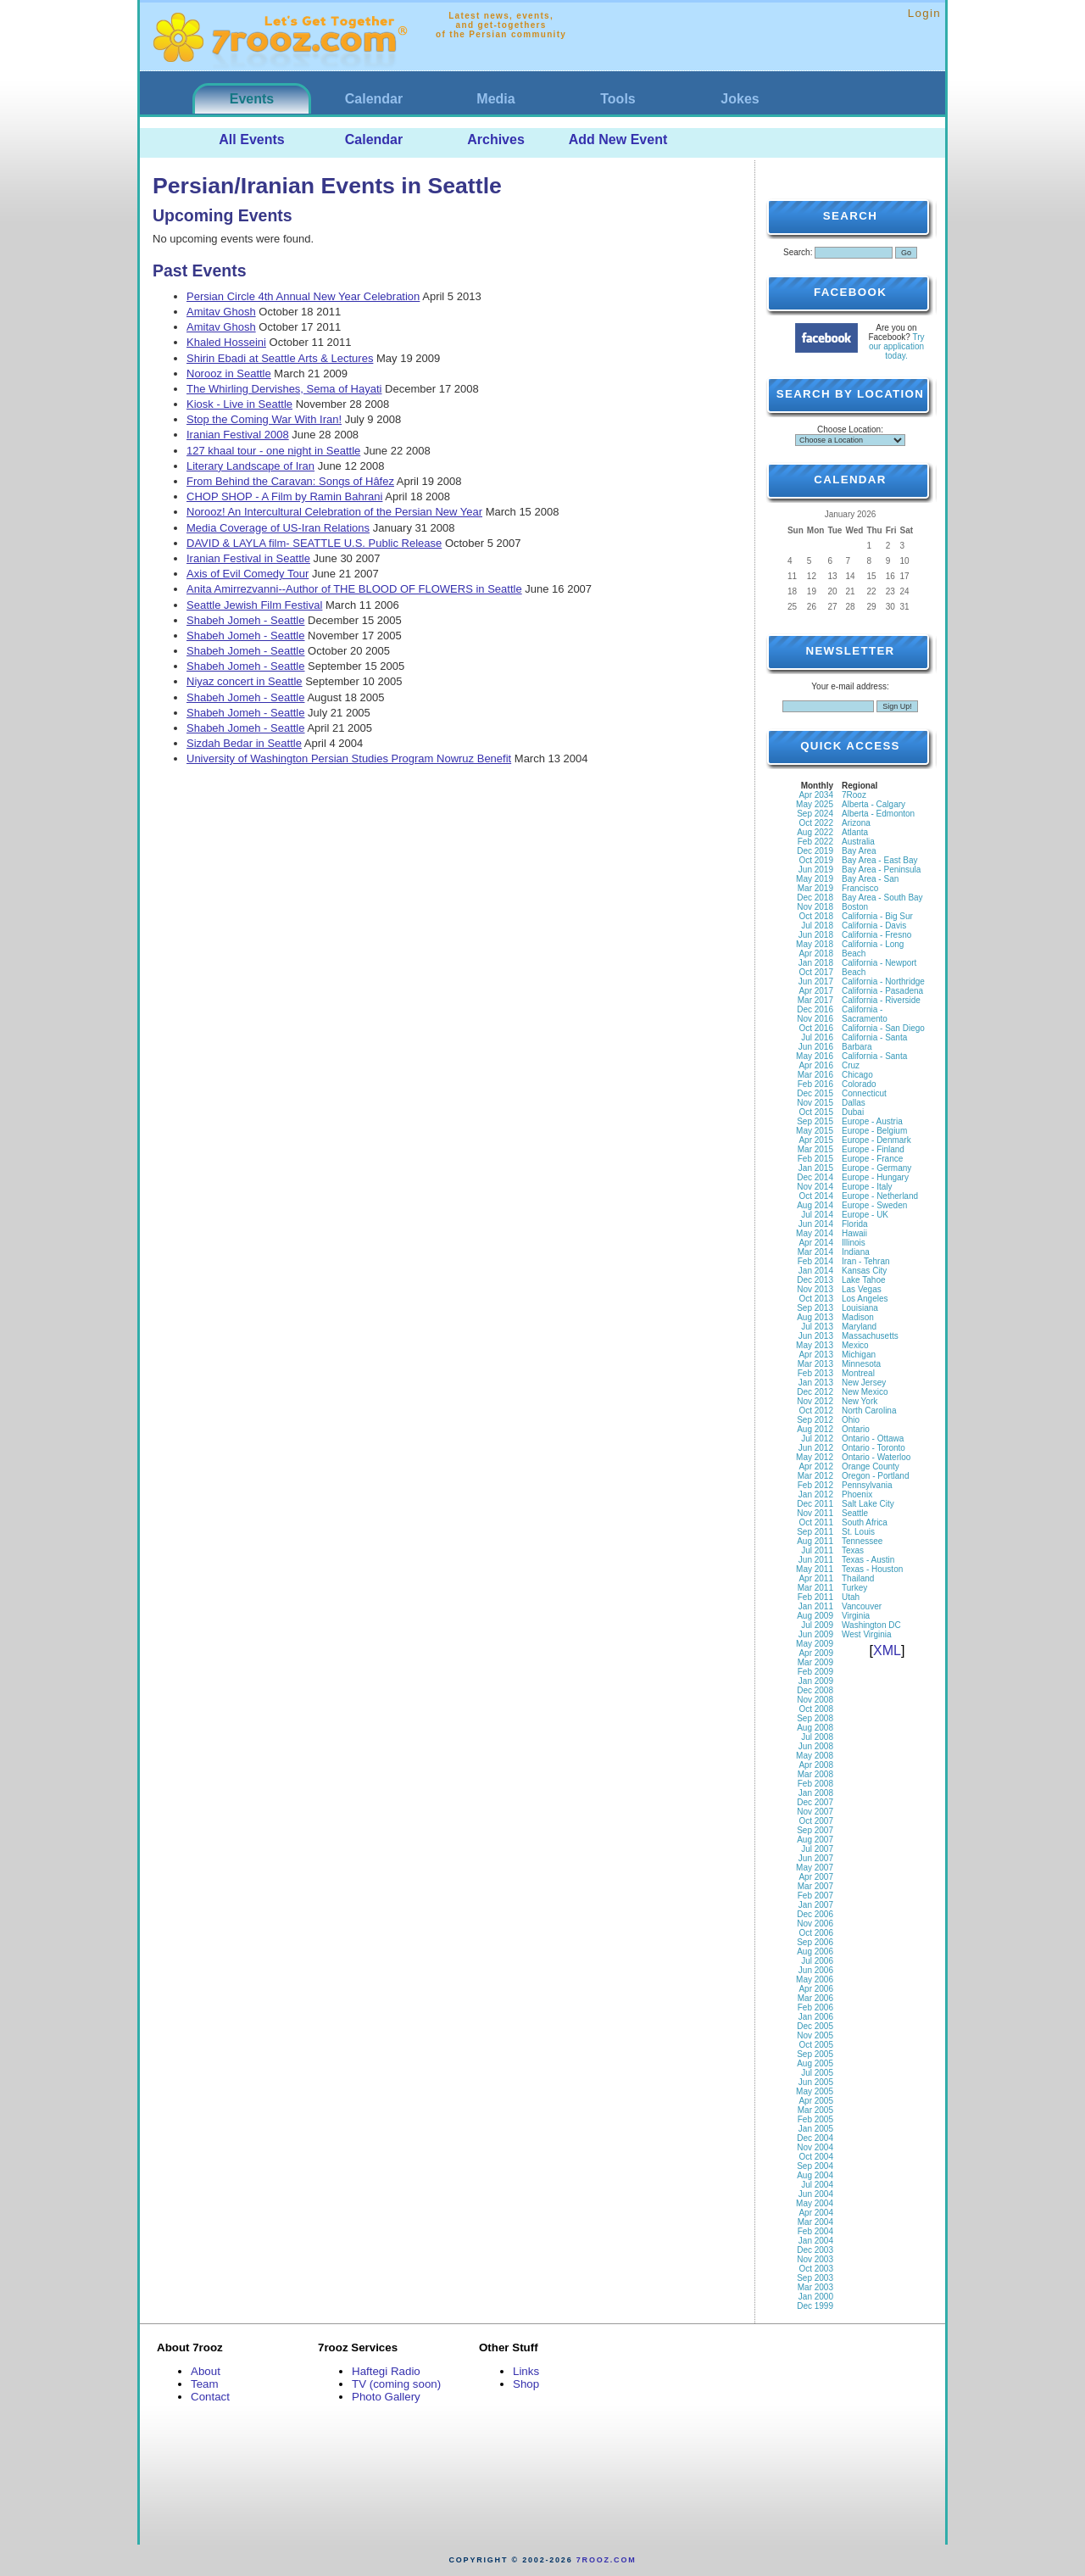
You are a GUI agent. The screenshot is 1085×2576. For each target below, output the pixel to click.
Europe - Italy (867, 1186)
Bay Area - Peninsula (881, 869)
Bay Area (859, 851)
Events (252, 99)
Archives (496, 139)
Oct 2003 (815, 2268)
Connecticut (864, 1093)
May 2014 (814, 1233)
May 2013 (814, 1345)
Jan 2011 (815, 1606)
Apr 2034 (815, 795)
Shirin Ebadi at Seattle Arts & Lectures (279, 358)
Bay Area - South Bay (882, 897)
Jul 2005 (817, 2072)
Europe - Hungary (875, 1177)
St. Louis (858, 1531)
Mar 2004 (815, 2222)
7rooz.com (606, 2560)
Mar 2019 (815, 888)
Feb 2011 (815, 1597)
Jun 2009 (815, 1634)
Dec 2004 (815, 2138)
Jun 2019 (815, 869)
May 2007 (814, 1867)
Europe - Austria (872, 1121)
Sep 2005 (815, 2054)
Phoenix (857, 1494)
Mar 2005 (815, 2110)
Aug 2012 (815, 1429)
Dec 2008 (815, 1690)
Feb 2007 (815, 1895)
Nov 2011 (815, 1513)
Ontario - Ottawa (873, 1438)
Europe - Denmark (876, 1140)
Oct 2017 (815, 972)
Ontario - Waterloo (876, 1457)
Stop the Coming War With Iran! (264, 419)
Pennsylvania (867, 1485)
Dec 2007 (815, 1802)
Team (205, 2384)
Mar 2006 (815, 1998)
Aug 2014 (815, 1205)
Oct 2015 (815, 1112)
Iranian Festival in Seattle (248, 558)
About (205, 2371)
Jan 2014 (815, 1270)
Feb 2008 (815, 1783)
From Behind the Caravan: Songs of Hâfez (290, 481)
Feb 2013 (815, 1373)
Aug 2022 (815, 832)
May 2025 (814, 804)
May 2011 (814, 1569)
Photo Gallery (386, 2396)
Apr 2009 (815, 1653)
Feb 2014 (815, 1261)
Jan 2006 (815, 2016)
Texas (853, 1550)
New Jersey (864, 1382)
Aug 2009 (815, 1615)
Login (924, 13)
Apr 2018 (815, 953)
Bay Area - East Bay (880, 860)
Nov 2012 (815, 1401)
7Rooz (854, 795)
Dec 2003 (815, 2250)
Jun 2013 (815, 1336)
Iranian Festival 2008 (237, 434)
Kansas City (864, 1270)
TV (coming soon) (396, 2384)
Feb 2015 (815, 1158)
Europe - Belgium (874, 1130)
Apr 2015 (815, 1140)
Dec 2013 (815, 1280)
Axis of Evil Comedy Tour (247, 573)
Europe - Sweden (874, 1205)
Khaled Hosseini (226, 342)
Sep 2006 (815, 1942)
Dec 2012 (815, 1392)
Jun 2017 (815, 981)
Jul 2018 (817, 925)
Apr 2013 (815, 1354)
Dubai (853, 1112)
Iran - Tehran (866, 1261)
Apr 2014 (815, 1242)
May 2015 (814, 1130)
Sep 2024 (815, 813)
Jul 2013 (817, 1326)
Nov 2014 (815, 1186)
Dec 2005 (815, 2026)
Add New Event (618, 139)
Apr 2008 (815, 1765)
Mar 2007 (815, 1886)
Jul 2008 (817, 1737)
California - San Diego (883, 1028)
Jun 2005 (815, 2082)
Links (526, 2371)
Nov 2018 (815, 907)
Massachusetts (870, 1336)
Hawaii (854, 1233)
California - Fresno (876, 935)
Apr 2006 (815, 1988)
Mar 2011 (815, 1587)
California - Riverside (881, 1000)
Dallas (853, 1102)
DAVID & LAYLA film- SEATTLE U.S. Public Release (314, 543)
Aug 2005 (815, 2063)
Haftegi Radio (386, 2371)
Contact (210, 2396)
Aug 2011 (815, 1541)
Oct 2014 (815, 1196)
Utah (851, 1597)
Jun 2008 (815, 1746)
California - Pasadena (882, 990)
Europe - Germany (876, 1168)
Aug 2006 (815, 1951)
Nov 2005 (815, 2035)
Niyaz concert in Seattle (244, 681)
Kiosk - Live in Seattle (239, 404)
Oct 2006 (815, 1933)
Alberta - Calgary (873, 804)
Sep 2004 (815, 2166)
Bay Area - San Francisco (870, 883)
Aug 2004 (815, 2175)
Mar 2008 (815, 1774)
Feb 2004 (815, 2231)
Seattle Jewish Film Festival (254, 605)
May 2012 (814, 1457)
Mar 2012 (815, 1475)
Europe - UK (865, 1214)
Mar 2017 (815, 1000)
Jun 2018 (815, 935)
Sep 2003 (815, 2278)
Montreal (858, 1373)
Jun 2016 (815, 1046)
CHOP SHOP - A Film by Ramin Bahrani (284, 496)
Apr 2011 (815, 1578)
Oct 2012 (815, 1410)
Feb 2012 (815, 1485)
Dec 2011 (815, 1503)
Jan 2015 (815, 1168)
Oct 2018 (815, 916)
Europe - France (872, 1158)
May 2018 (814, 944)
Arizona (856, 823)
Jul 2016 (817, 1037)
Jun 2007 (815, 1858)
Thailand (858, 1578)
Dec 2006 (815, 1914)
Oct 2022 (815, 823)
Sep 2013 (815, 1308)
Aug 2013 (815, 1317)
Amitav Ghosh (221, 311)
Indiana (856, 1252)
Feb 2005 (815, 2119)
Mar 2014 (815, 1252)
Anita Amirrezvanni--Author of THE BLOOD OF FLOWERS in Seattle (354, 589)
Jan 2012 (815, 1494)
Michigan (859, 1354)
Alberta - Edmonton (878, 813)
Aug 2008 (815, 1727)
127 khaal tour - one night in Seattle (273, 450)
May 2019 (814, 879)
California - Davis (874, 925)
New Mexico (864, 1392)
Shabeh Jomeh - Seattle (245, 620)
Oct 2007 (815, 1821)
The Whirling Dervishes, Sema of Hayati (283, 388)
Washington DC (871, 1625)
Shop (526, 2384)
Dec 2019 (815, 851)
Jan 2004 (815, 2240)
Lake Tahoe (864, 1280)
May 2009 (814, 1643)
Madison (858, 1317)
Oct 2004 (815, 2156)
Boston (855, 907)
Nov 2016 (815, 1018)
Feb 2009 (815, 1671)
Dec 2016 (815, 1009)
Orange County (870, 1466)
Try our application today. (897, 346)
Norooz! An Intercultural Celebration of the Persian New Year (334, 511)
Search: (797, 252)
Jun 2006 (815, 1970)
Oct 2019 (815, 860)
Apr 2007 (815, 1877)
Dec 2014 (815, 1177)
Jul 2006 (817, 1960)
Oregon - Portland (876, 1475)
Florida (855, 1224)
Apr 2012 (815, 1466)
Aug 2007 (815, 1839)
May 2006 (814, 1979)
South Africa (864, 1522)
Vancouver (862, 1606)
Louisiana (860, 1308)
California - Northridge (883, 981)
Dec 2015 (815, 1093)
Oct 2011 (815, 1522)
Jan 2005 (815, 2128)
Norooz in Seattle (228, 373)
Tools (617, 99)
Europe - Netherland (880, 1196)
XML (887, 1650)
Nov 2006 (815, 1923)
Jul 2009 (817, 1625)
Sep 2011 (815, 1531)
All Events (251, 139)
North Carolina (869, 1410)
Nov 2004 (815, 2147)
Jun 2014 (815, 1224)
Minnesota (861, 1364)
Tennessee (862, 1541)
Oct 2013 (815, 1298)
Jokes (740, 99)
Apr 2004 (815, 2212)
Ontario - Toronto (873, 1447)
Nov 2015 (815, 1102)
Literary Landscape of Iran (250, 466)
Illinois (853, 1242)
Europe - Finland (873, 1149)
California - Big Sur (877, 916)
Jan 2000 (815, 2296)
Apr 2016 (815, 1065)
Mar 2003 (815, 2287)
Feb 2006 (815, 2007)
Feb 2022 (815, 841)
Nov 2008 (815, 1699)
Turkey (854, 1587)
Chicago (857, 1074)
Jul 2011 (817, 1550)
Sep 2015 (815, 1121)
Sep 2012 (815, 1420)
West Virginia (867, 1634)
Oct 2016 (815, 1028)
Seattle (855, 1513)
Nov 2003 (815, 2259)
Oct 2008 (815, 1709)
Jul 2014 (817, 1214)
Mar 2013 (815, 1364)
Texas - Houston (872, 1569)
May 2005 (814, 2091)
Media (495, 99)
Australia (858, 841)
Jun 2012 (815, 1447)
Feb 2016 (815, 1084)
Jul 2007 (817, 1849)
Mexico (855, 1345)
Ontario (856, 1429)
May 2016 (814, 1056)
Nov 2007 (815, 1811)
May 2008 (814, 1755)
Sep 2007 (815, 1830)
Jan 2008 (815, 1793)
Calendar (374, 99)
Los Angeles (865, 1298)
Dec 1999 (815, 2306)
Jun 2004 (815, 2194)
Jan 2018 (815, 962)
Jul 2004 (817, 2184)
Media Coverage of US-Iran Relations (278, 527)
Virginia (856, 1615)
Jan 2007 (815, 1905)
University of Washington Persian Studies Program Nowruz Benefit (348, 758)
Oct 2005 (815, 2044)
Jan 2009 (815, 1681)
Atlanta (855, 832)
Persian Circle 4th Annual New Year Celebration (303, 296)
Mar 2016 (815, 1074)
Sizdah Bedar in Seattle (244, 743)
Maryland (859, 1326)
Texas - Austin (868, 1559)
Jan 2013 (815, 1382)
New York (859, 1401)
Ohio (851, 1420)
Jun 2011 (815, 1559)
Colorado (859, 1084)
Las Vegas (862, 1289)
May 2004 (814, 2203)
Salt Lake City (868, 1503)
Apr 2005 (815, 2100)
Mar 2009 (815, 1662)
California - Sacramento (864, 1014)
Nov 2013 (815, 1289)
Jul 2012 (817, 1438)
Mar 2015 (815, 1149)
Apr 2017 (815, 990)
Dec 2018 (815, 897)
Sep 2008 (815, 1718)
